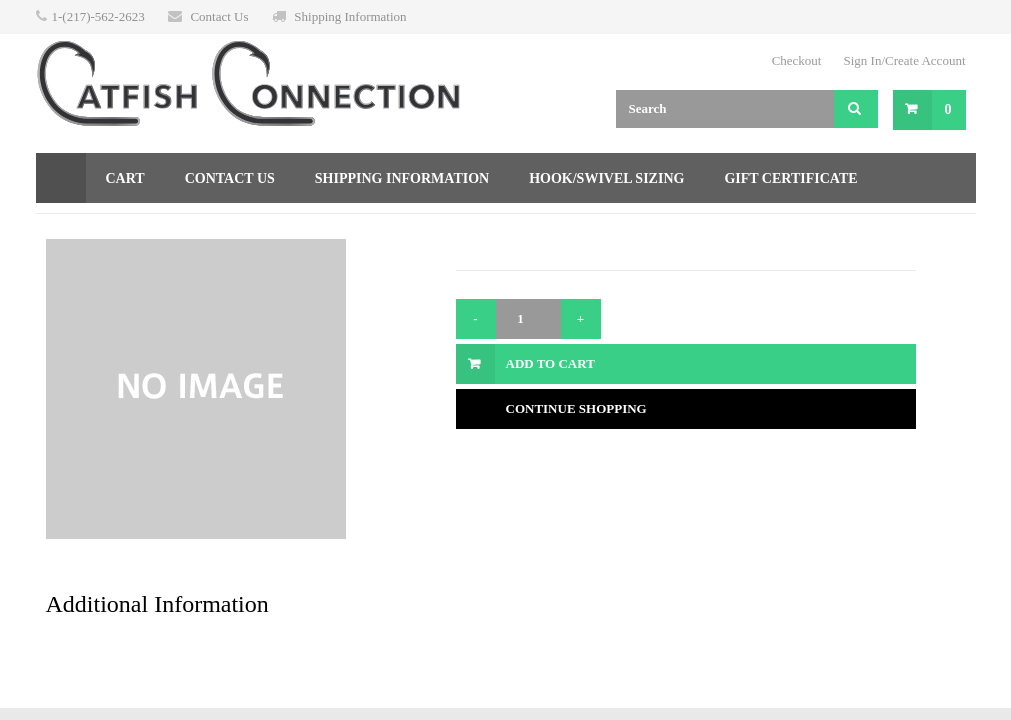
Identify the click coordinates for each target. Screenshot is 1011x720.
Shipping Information (350, 16)
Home (61, 178)
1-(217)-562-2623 (98, 16)
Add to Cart (550, 363)
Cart (125, 178)
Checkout (797, 60)
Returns (89, 228)
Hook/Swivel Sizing (606, 178)
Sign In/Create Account (904, 60)
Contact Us (219, 16)
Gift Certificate (790, 178)
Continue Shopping (576, 408)
